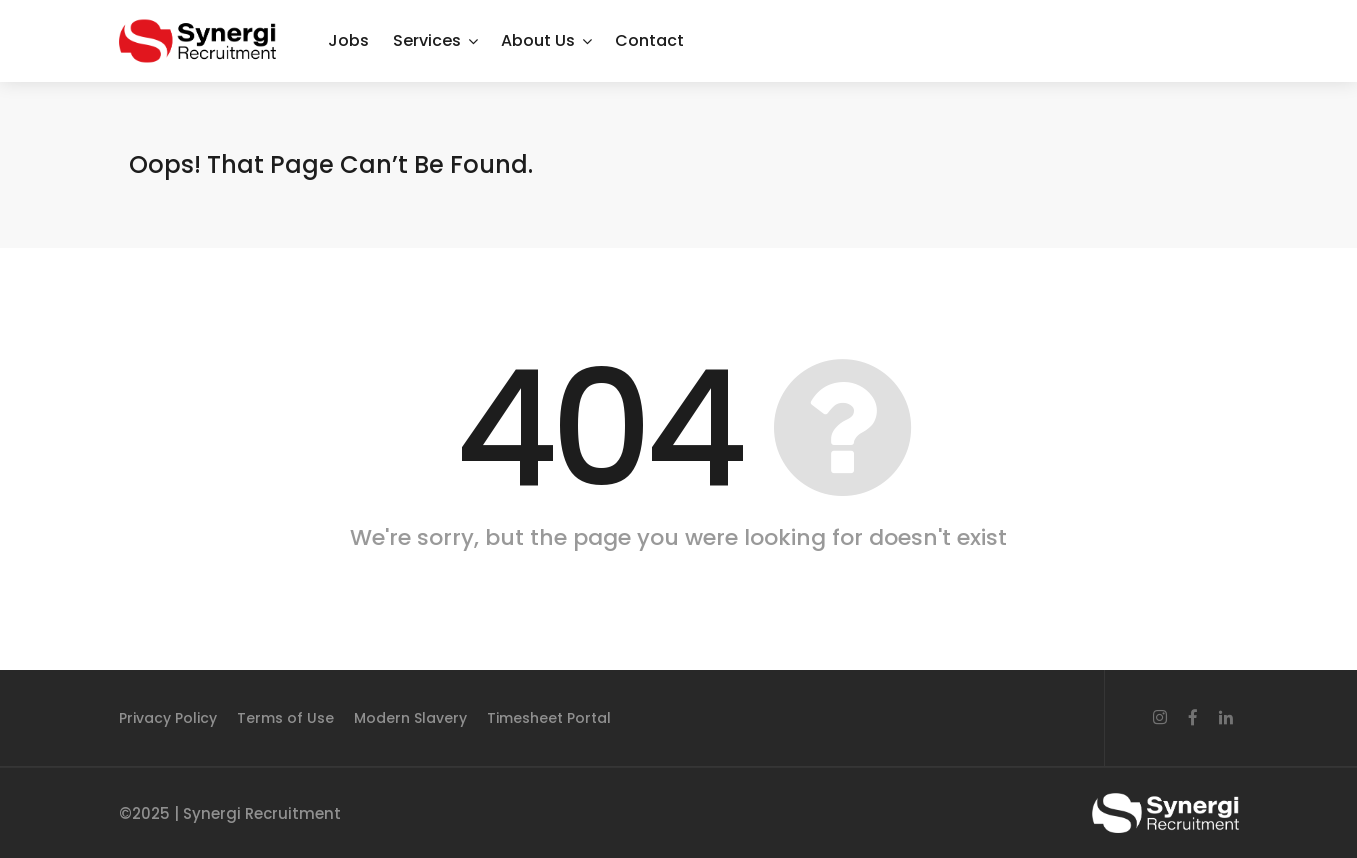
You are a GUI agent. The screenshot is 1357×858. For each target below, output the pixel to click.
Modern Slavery (410, 718)
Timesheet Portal (549, 718)
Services (427, 40)
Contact (649, 40)
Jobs (348, 40)
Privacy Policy (168, 718)
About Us (538, 40)
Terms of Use (285, 718)
